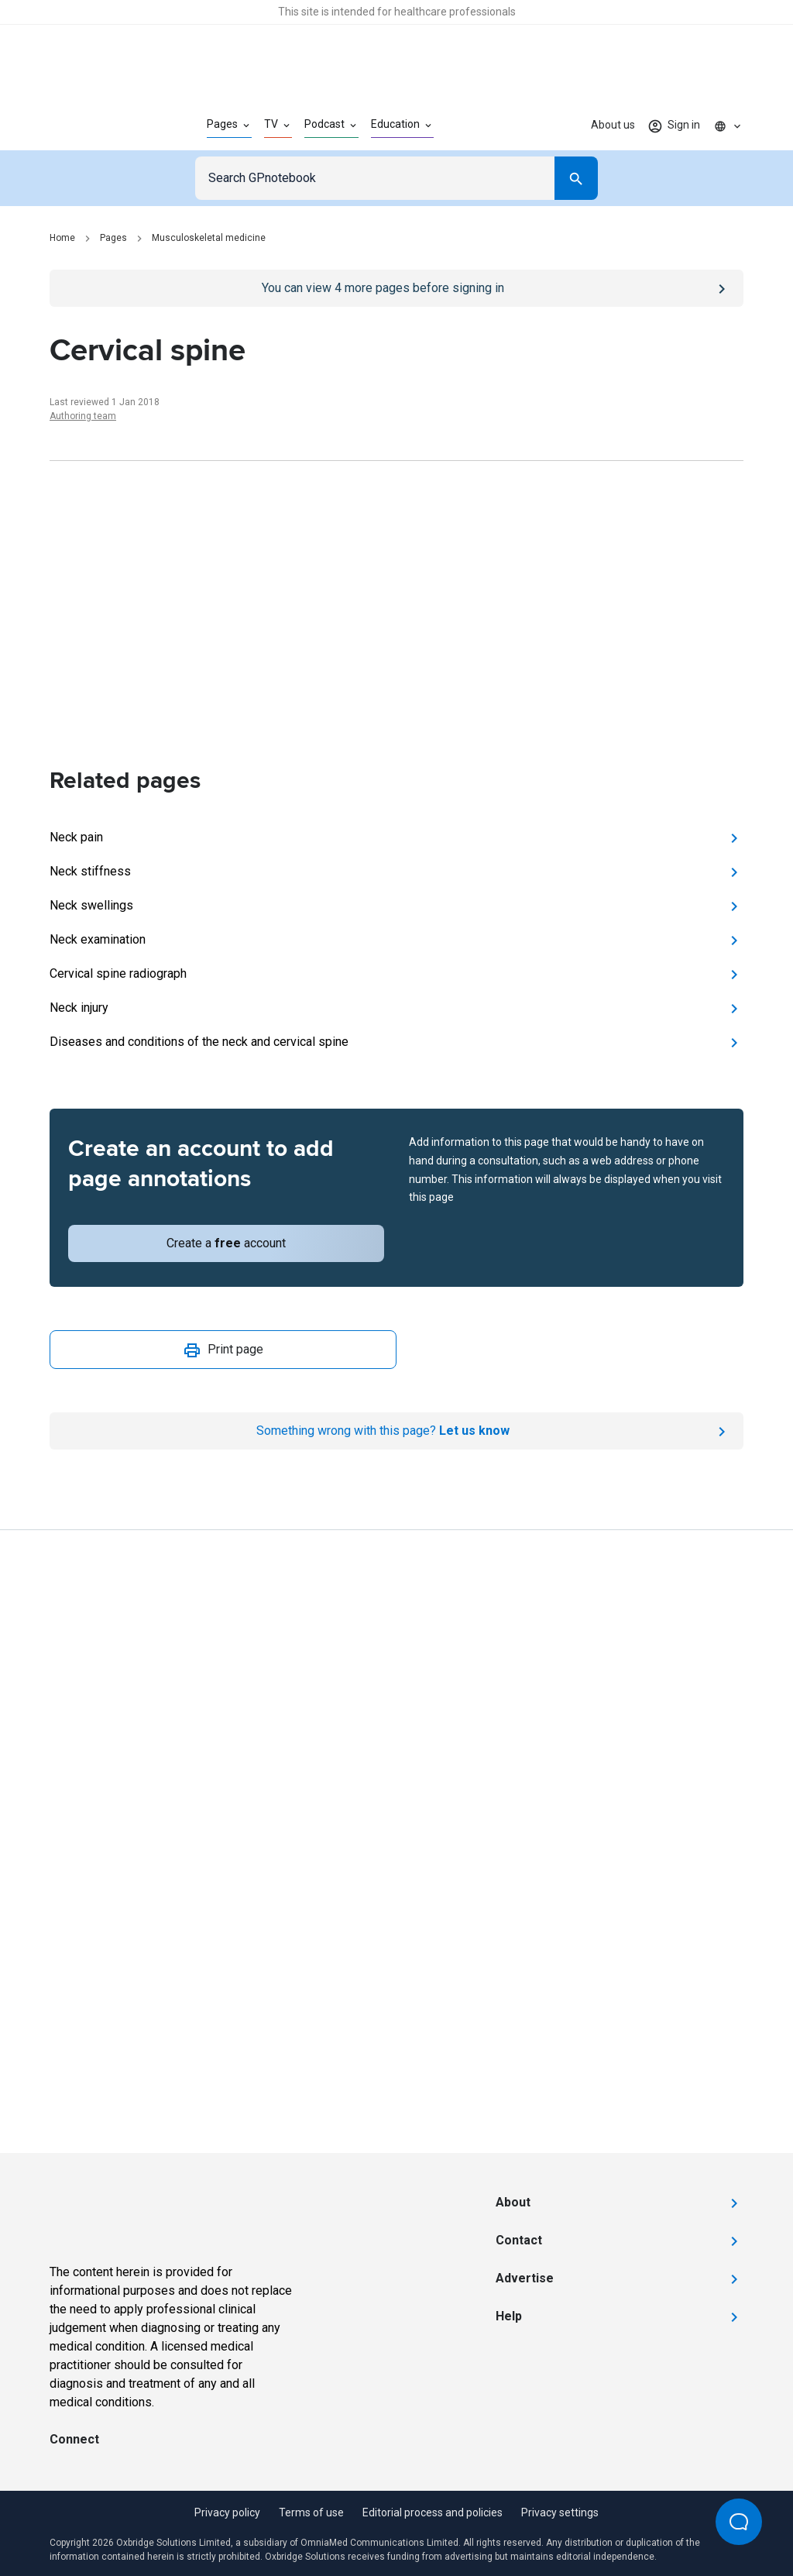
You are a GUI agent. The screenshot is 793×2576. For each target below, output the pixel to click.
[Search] (576, 178)
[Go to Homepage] (103, 125)
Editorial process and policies (432, 2512)
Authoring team (83, 416)
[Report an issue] (396, 1431)
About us (613, 125)
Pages (113, 237)
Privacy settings (560, 2512)
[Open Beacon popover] (739, 2522)
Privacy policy (227, 2512)
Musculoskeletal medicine (209, 237)
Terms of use (311, 2512)
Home (62, 237)
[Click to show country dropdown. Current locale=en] (727, 125)
